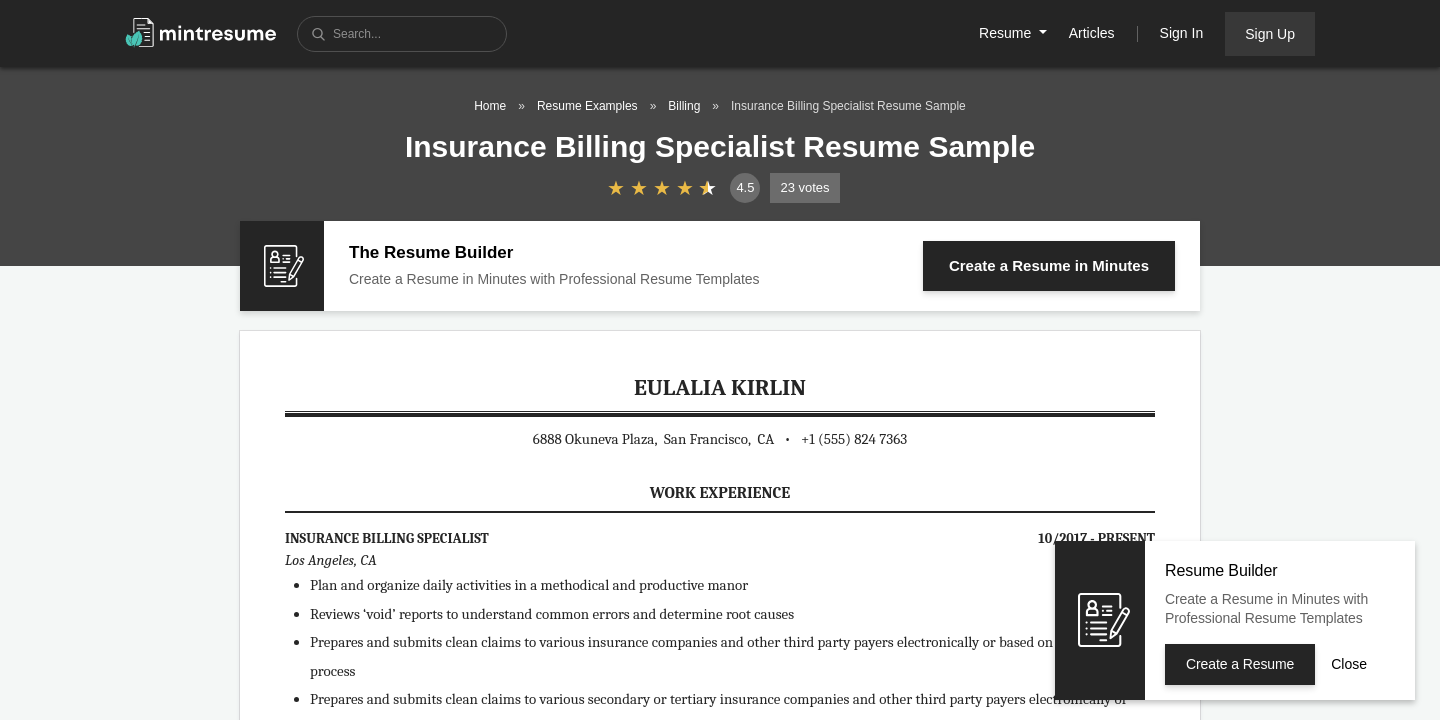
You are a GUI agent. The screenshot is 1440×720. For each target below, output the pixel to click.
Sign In (1182, 33)
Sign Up (1270, 34)
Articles (1092, 33)
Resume (1007, 33)
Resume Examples (587, 106)
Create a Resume (1049, 265)
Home (490, 106)
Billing (684, 106)
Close (1349, 664)
